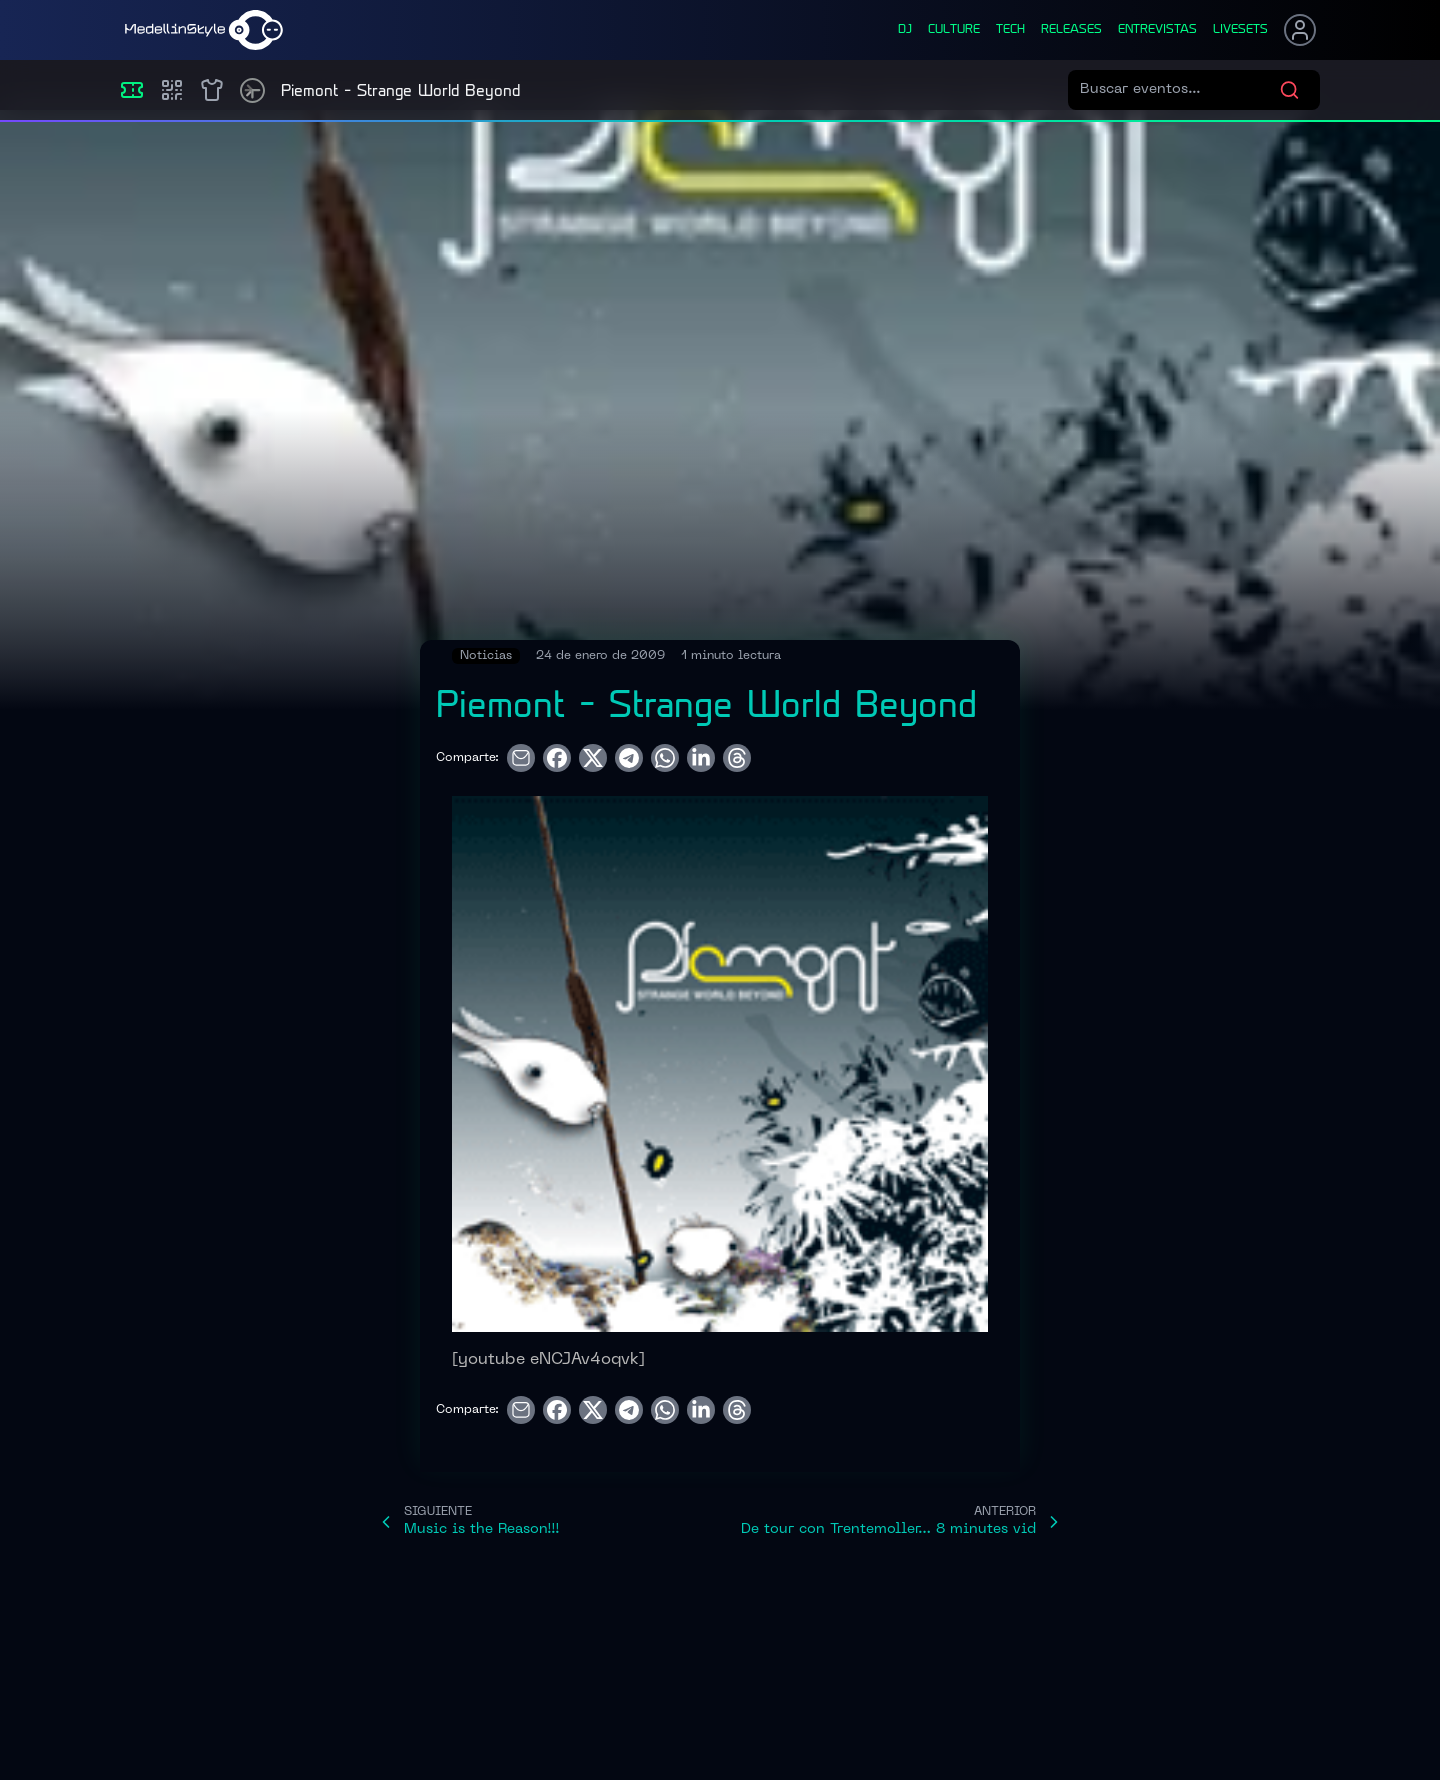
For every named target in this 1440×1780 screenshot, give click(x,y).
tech (1010, 30)
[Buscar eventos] (1179, 90)
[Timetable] (252, 90)
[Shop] (212, 90)
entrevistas (1157, 30)
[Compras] (172, 90)
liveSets (1240, 30)
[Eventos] (132, 90)
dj (905, 30)
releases (1071, 30)
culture (954, 30)
